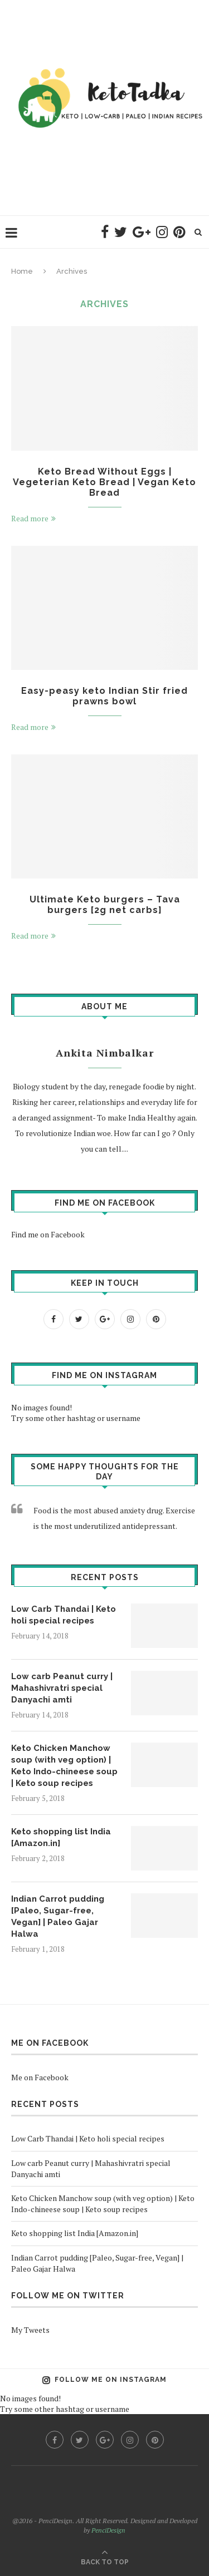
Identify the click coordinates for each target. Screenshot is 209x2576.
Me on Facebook (50, 2043)
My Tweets (30, 2330)
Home (22, 271)
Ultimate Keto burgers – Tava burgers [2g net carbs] (105, 904)
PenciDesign (108, 2530)
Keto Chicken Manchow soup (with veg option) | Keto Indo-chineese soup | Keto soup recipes (64, 1765)
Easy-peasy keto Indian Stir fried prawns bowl (104, 696)
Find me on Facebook (105, 1202)
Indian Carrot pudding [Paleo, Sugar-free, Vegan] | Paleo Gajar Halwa (57, 1916)
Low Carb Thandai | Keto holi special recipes (63, 1615)
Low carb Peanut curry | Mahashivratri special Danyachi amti (62, 1688)
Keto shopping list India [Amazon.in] (61, 1837)
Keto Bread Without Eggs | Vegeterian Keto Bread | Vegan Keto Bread (104, 482)
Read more (33, 518)
